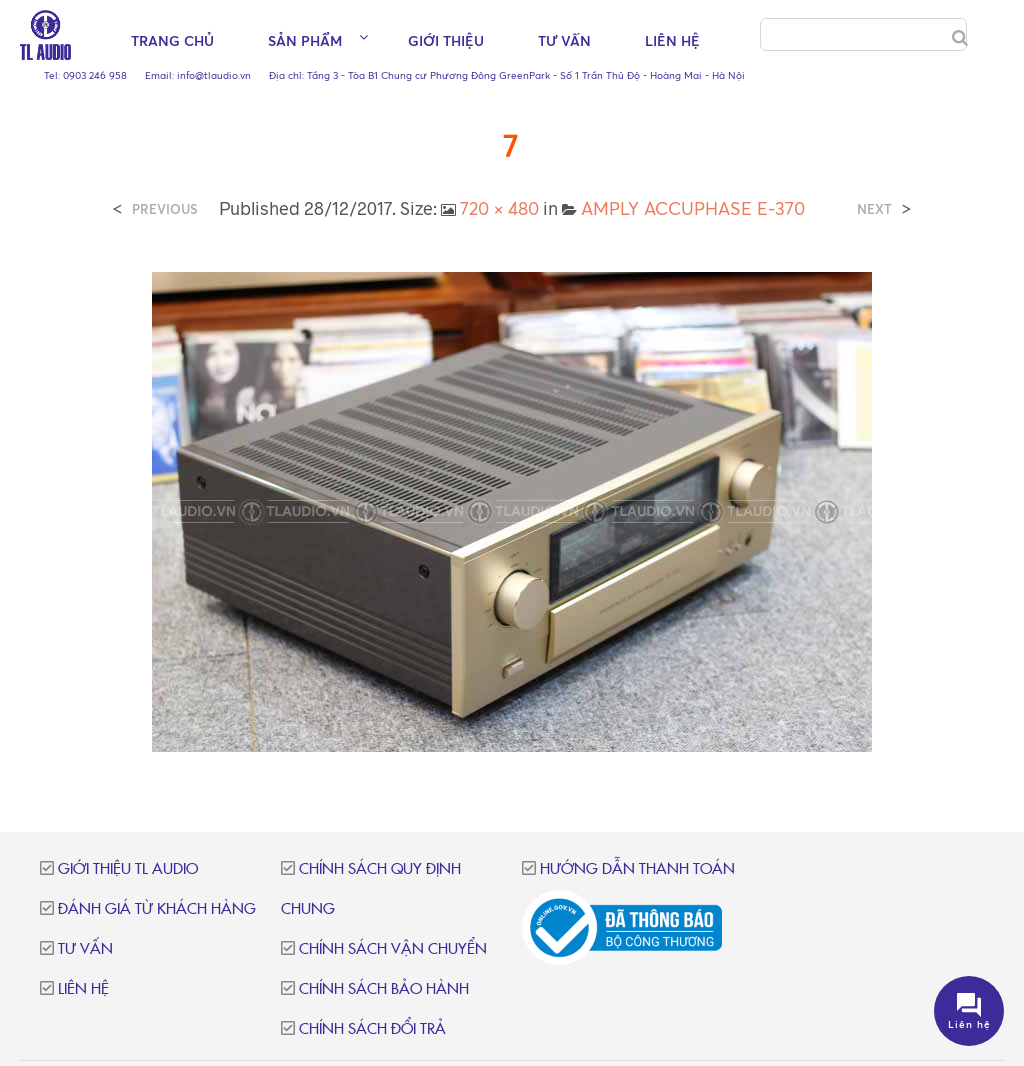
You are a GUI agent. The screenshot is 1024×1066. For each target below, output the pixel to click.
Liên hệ (672, 40)
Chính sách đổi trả (372, 1029)
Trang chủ (172, 40)
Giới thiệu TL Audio (128, 869)
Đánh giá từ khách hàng (157, 909)
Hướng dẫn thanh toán (637, 869)
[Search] (960, 38)
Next (874, 209)
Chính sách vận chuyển (393, 949)
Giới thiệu (446, 40)
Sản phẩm (305, 40)
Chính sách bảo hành (384, 989)
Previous (165, 209)
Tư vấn (564, 40)
